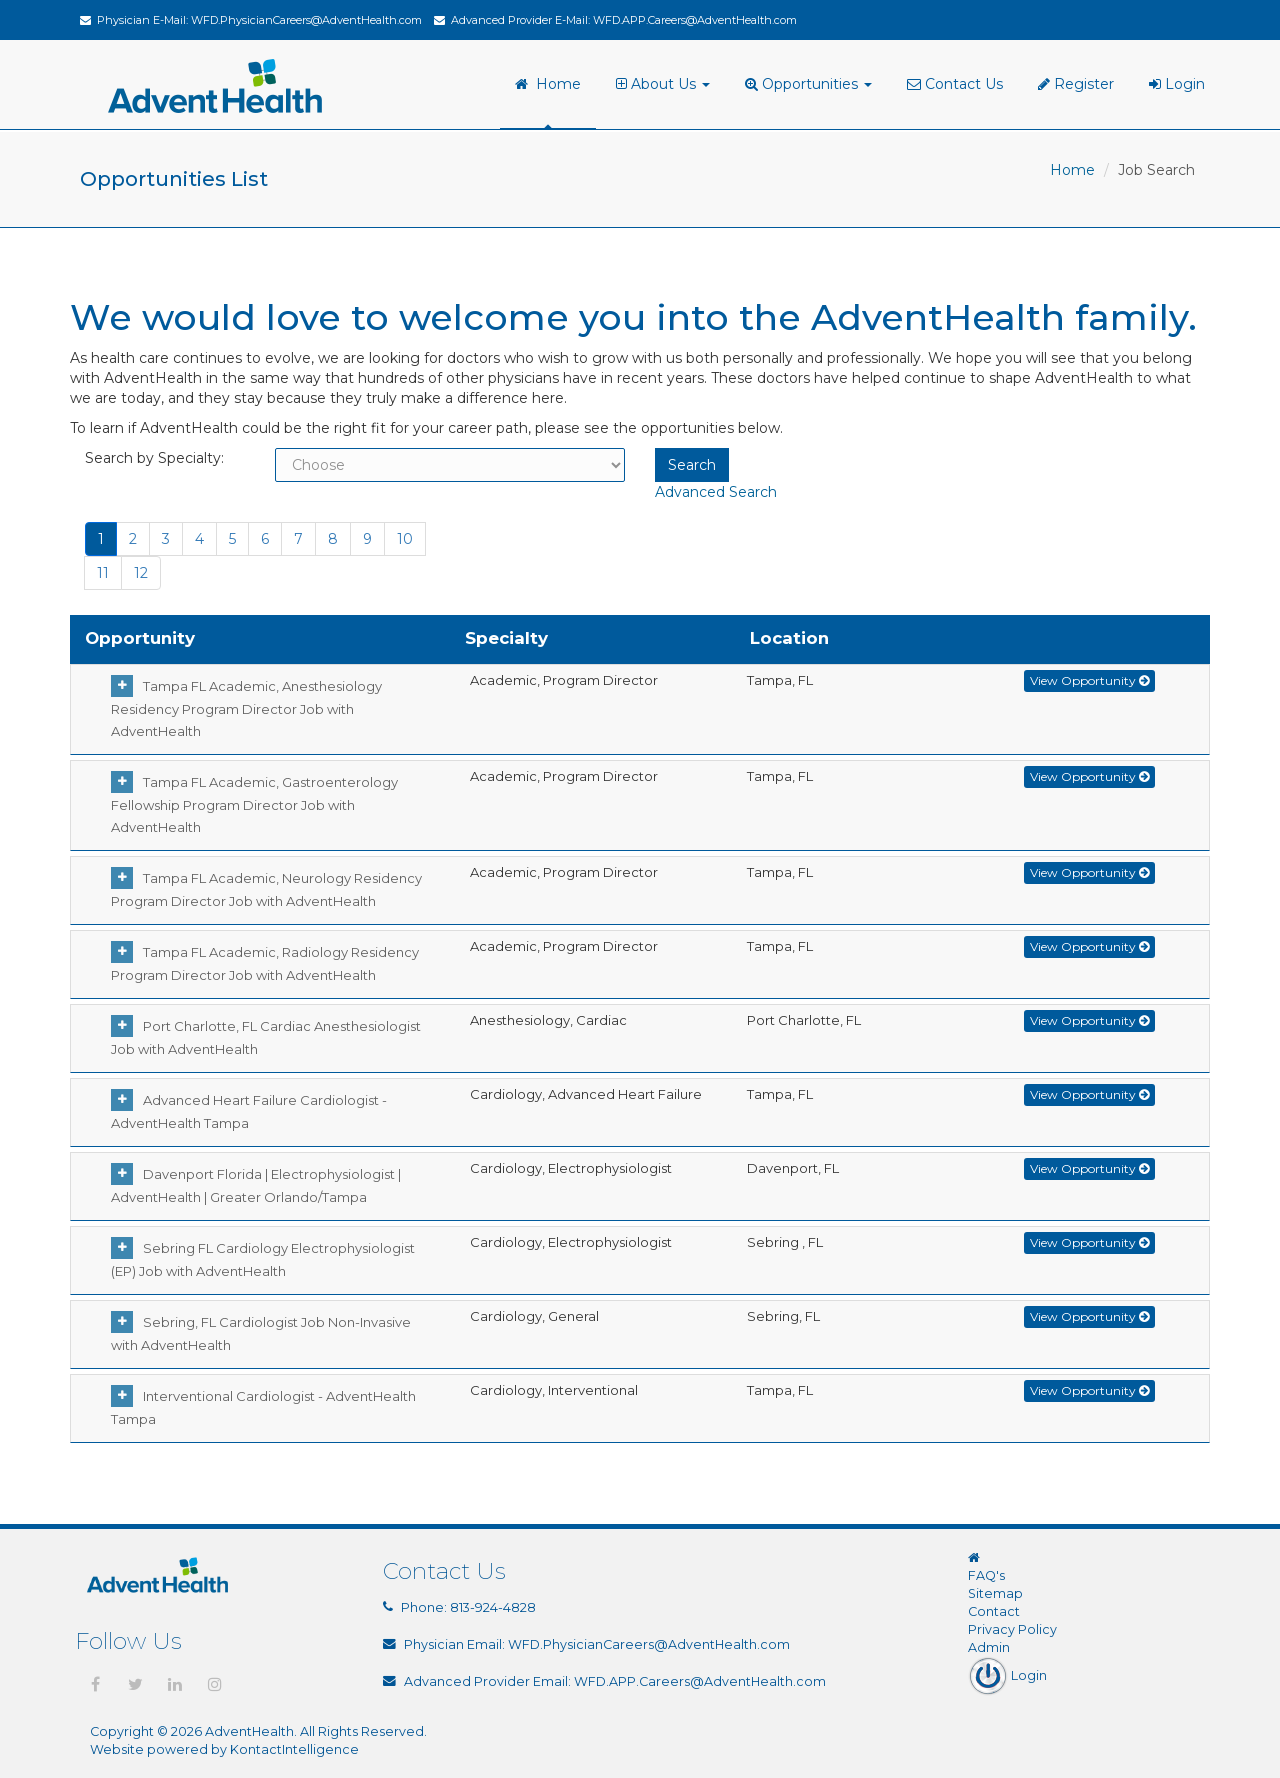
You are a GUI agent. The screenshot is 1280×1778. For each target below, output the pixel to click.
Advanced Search (716, 492)
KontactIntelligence (294, 1749)
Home (548, 84)
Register (1076, 84)
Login (1177, 84)
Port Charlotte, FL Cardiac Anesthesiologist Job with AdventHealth (266, 1037)
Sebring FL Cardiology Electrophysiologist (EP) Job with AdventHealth (263, 1259)
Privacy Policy (1012, 1629)
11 (103, 573)
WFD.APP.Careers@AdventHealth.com (695, 20)
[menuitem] (665, 85)
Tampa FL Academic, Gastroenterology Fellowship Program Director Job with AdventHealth (254, 804)
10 (405, 539)
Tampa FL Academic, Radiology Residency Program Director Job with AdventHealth (265, 963)
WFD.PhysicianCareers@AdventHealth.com (306, 20)
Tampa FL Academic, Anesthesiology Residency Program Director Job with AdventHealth (246, 708)
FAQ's (986, 1575)
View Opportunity (1089, 680)
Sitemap (995, 1593)
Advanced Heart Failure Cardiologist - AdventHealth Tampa (249, 1111)
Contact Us (955, 84)
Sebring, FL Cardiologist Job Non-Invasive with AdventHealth (261, 1333)
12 (141, 573)
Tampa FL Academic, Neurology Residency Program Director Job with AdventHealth (266, 889)
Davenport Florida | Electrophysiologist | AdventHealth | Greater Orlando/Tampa (256, 1185)
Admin (989, 1647)
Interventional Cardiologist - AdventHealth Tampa (263, 1407)
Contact (994, 1611)
